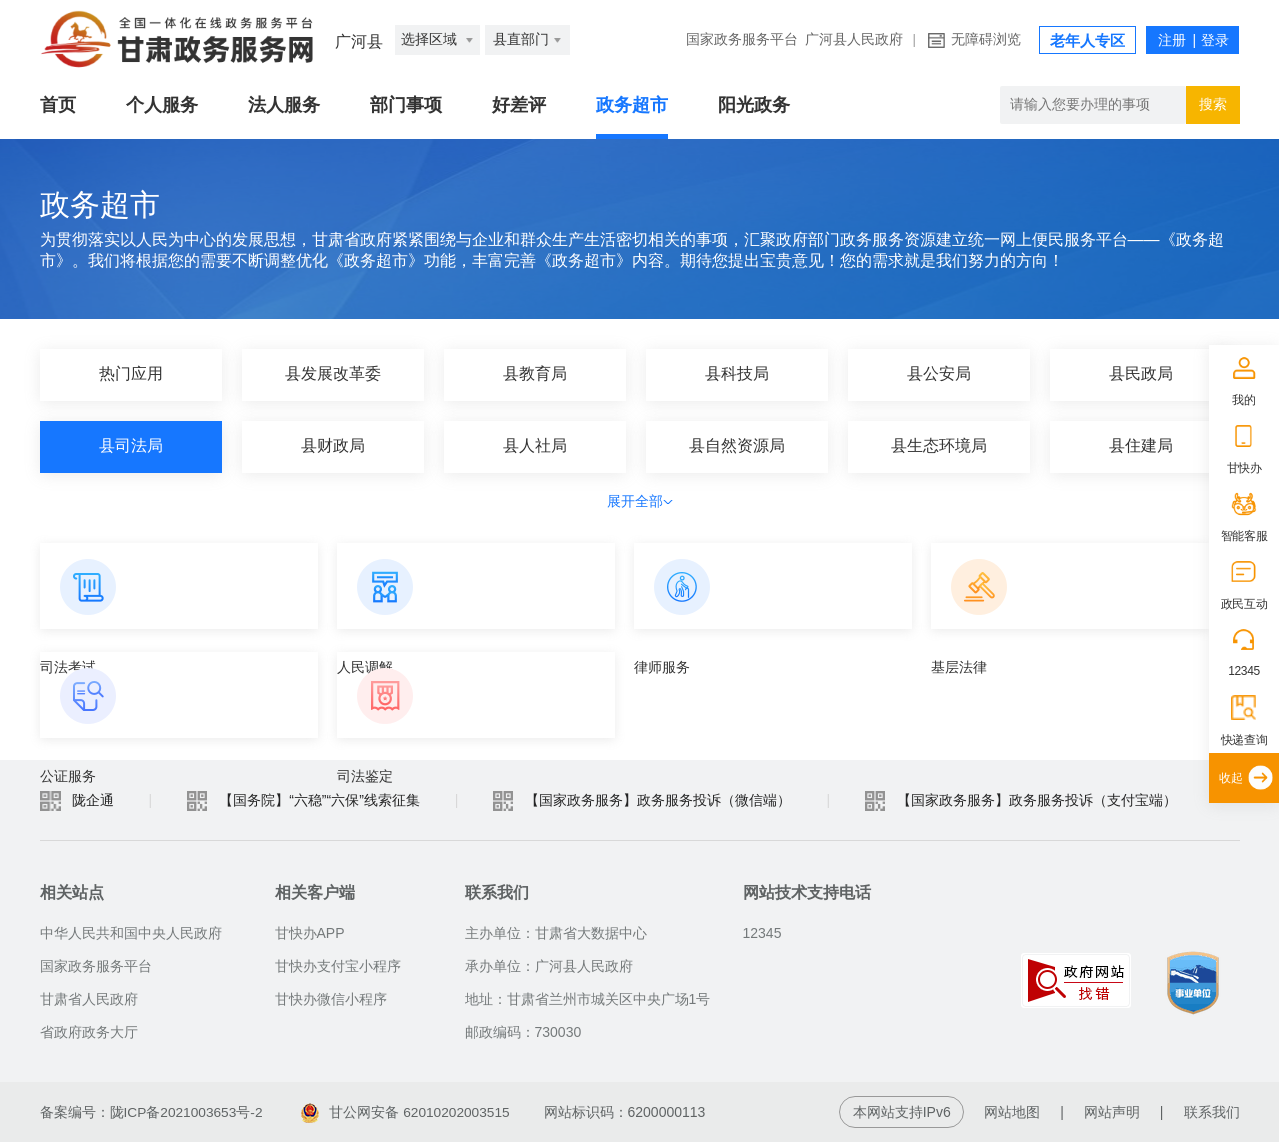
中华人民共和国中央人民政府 (131, 938)
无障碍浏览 (986, 39)
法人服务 (284, 105)
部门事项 (406, 105)
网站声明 (1112, 1117)
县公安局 (939, 374)
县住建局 (1141, 446)
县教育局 (535, 374)
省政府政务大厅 (89, 1037)
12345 (1244, 671)
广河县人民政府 (854, 39)
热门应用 (131, 374)
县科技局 (737, 374)
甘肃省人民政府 (89, 1004)
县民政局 (1141, 374)
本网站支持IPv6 (902, 1117)
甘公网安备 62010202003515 (409, 1117)
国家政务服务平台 (742, 39)
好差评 (519, 105)
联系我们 (1212, 1117)
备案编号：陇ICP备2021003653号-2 (153, 1117)
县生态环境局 (939, 446)
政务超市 (632, 105)
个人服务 (162, 105)
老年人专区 (1087, 41)
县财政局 (333, 446)
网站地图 (1012, 1117)
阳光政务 (754, 105)
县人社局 (535, 446)
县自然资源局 (737, 446)
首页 (58, 105)
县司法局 (131, 446)
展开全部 (640, 501)
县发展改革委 (333, 374)
